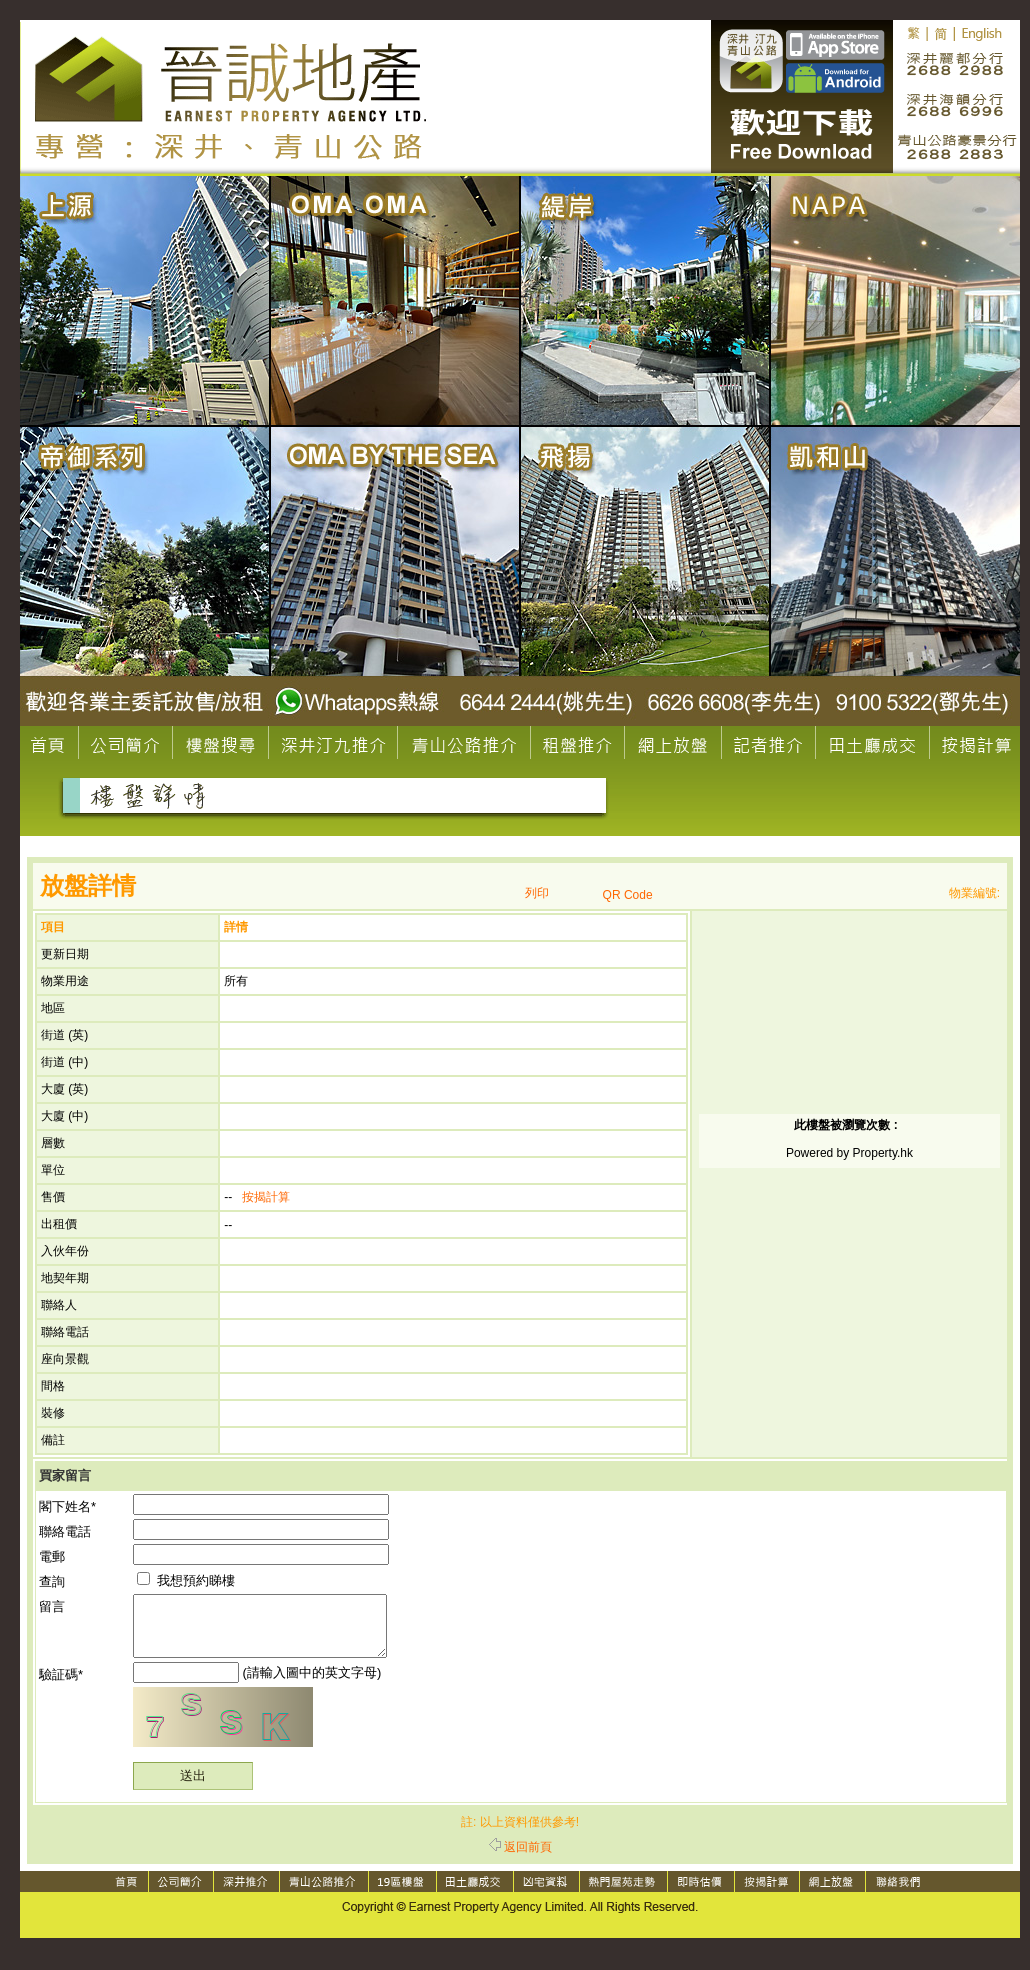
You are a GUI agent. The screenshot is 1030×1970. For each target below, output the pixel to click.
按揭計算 (266, 1197)
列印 (537, 893)
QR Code (628, 895)
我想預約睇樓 (186, 1580)
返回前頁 (520, 1859)
